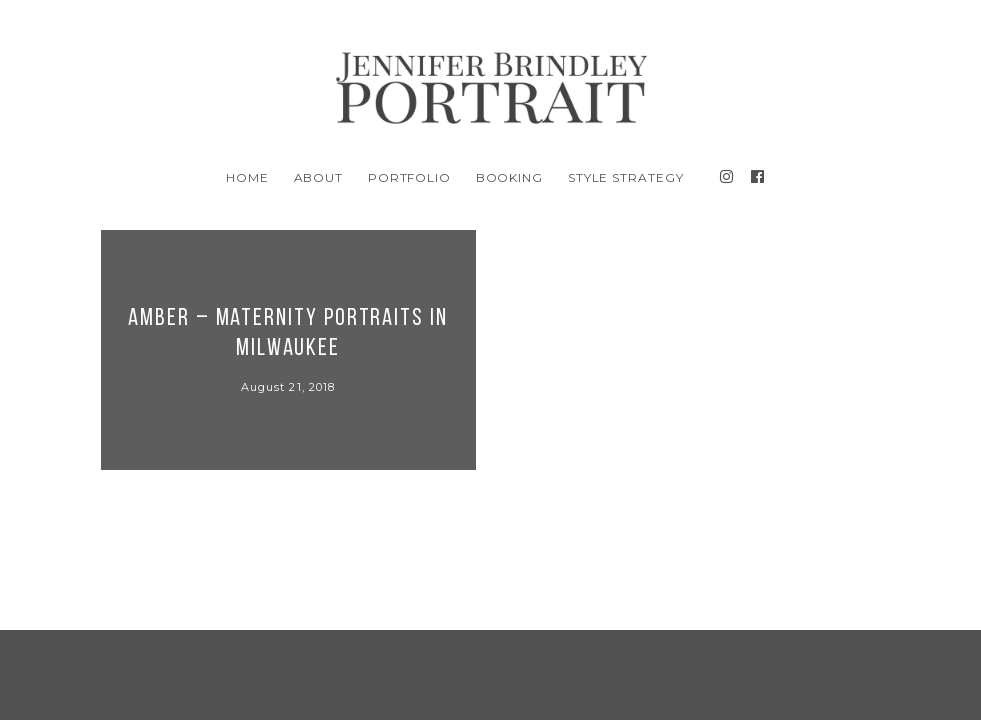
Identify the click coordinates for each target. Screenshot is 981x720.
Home (247, 177)
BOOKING (510, 177)
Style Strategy (626, 177)
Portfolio (410, 177)
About (319, 177)
